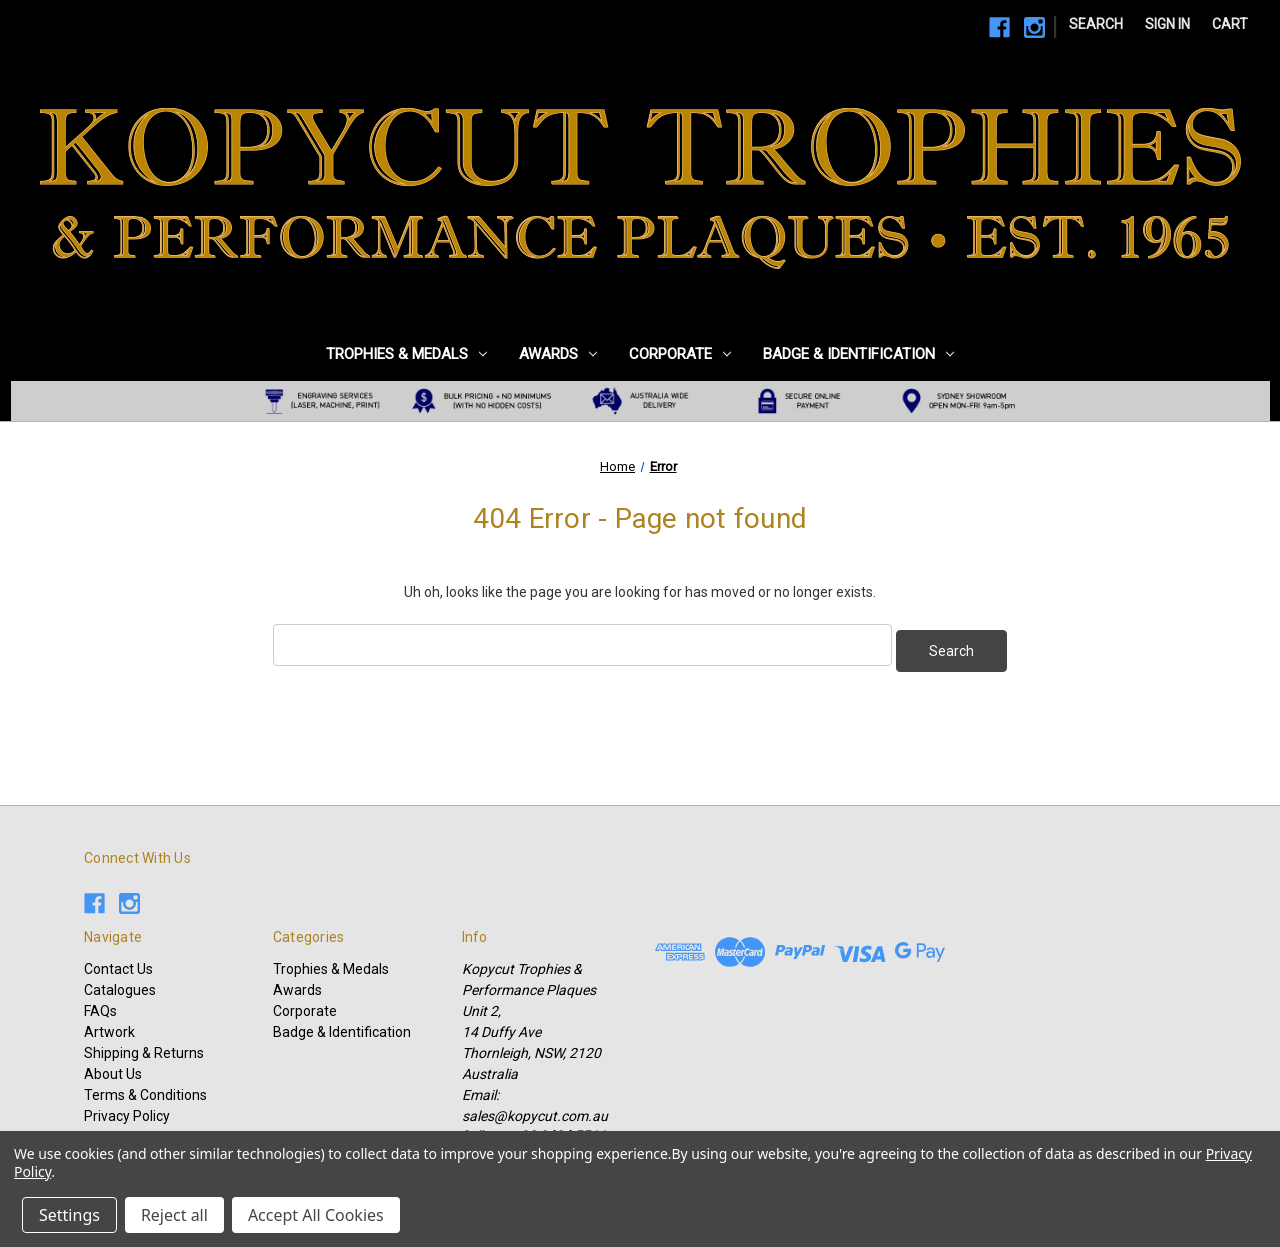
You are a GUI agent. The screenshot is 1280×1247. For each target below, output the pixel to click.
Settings (69, 1215)
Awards (558, 354)
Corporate (680, 354)
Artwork (109, 1026)
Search (1096, 24)
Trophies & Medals (406, 354)
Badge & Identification (858, 354)
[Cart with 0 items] (1230, 24)
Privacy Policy (127, 1110)
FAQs (100, 1005)
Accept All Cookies (316, 1215)
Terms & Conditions (145, 1089)
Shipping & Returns (144, 1047)
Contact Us (118, 963)
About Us (113, 1068)
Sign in (1167, 24)
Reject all (174, 1215)
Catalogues (120, 984)
